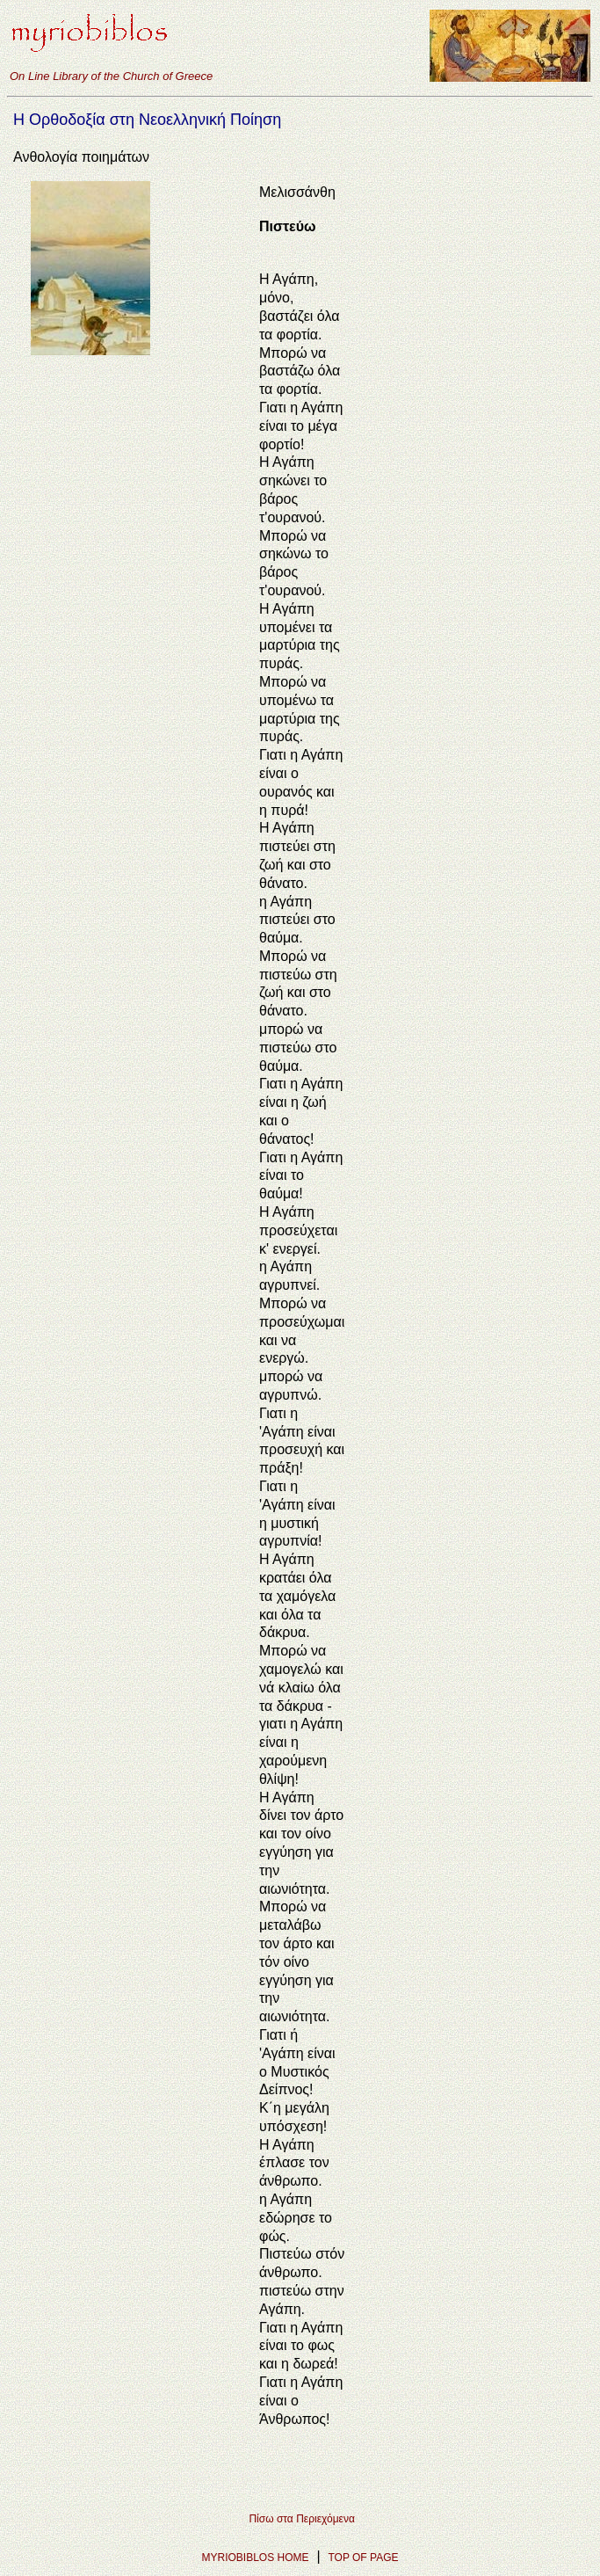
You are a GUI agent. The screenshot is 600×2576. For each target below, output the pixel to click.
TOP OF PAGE (363, 2557)
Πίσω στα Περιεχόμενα (301, 2519)
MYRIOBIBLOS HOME (255, 2557)
